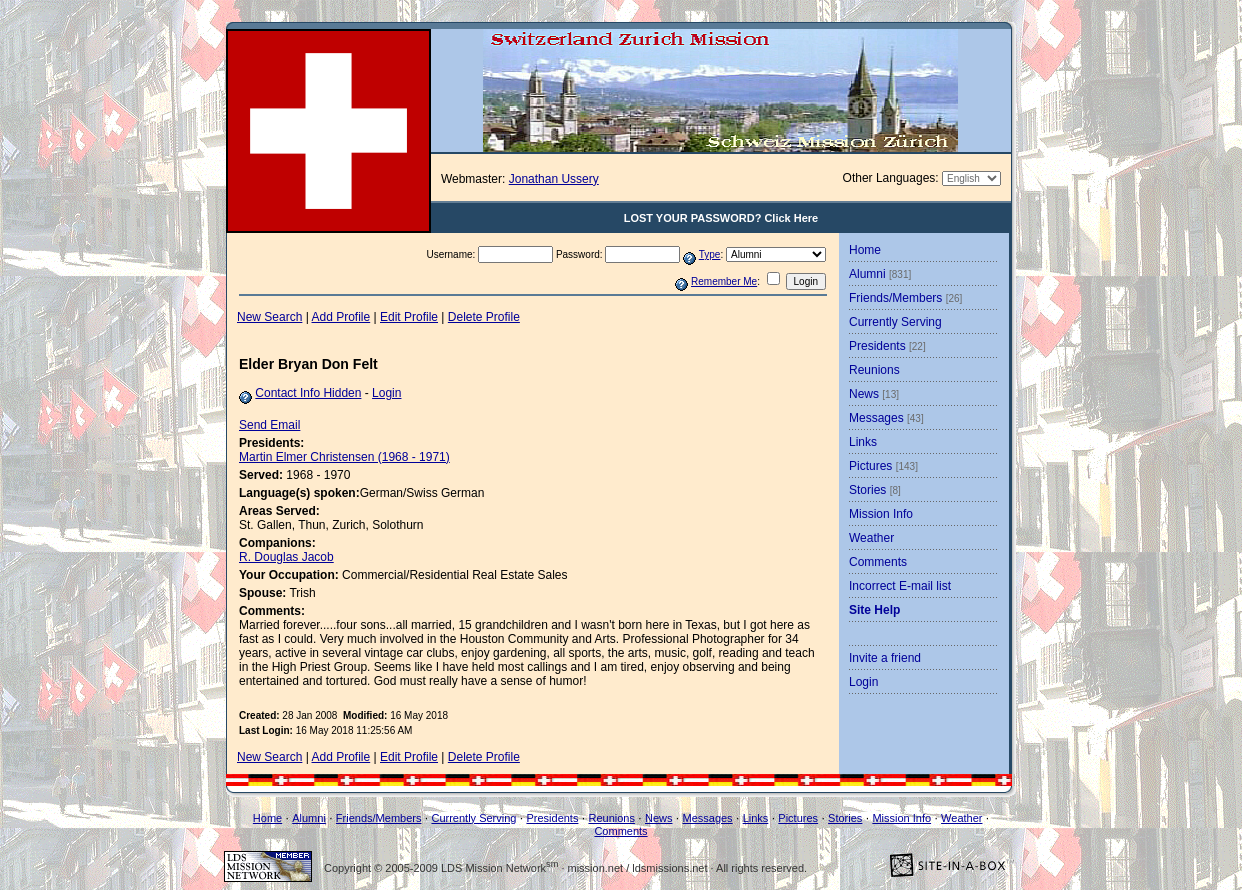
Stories (875, 490)
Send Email (269, 425)
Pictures (883, 466)
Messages (886, 418)
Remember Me (724, 281)
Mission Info (881, 514)
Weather (871, 538)
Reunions (874, 370)
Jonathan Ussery (554, 179)
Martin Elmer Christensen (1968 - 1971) (344, 457)
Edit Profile (409, 317)
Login (386, 393)
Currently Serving (895, 322)
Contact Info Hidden (308, 393)
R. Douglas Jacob (286, 557)
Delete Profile (484, 317)
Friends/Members (905, 298)
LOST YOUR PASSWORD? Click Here (721, 218)
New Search (269, 317)
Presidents (887, 346)
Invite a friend (885, 658)
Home (865, 250)
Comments (878, 562)
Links (863, 442)
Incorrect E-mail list (900, 586)
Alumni (880, 274)
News (874, 394)
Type (710, 254)
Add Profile (341, 317)
